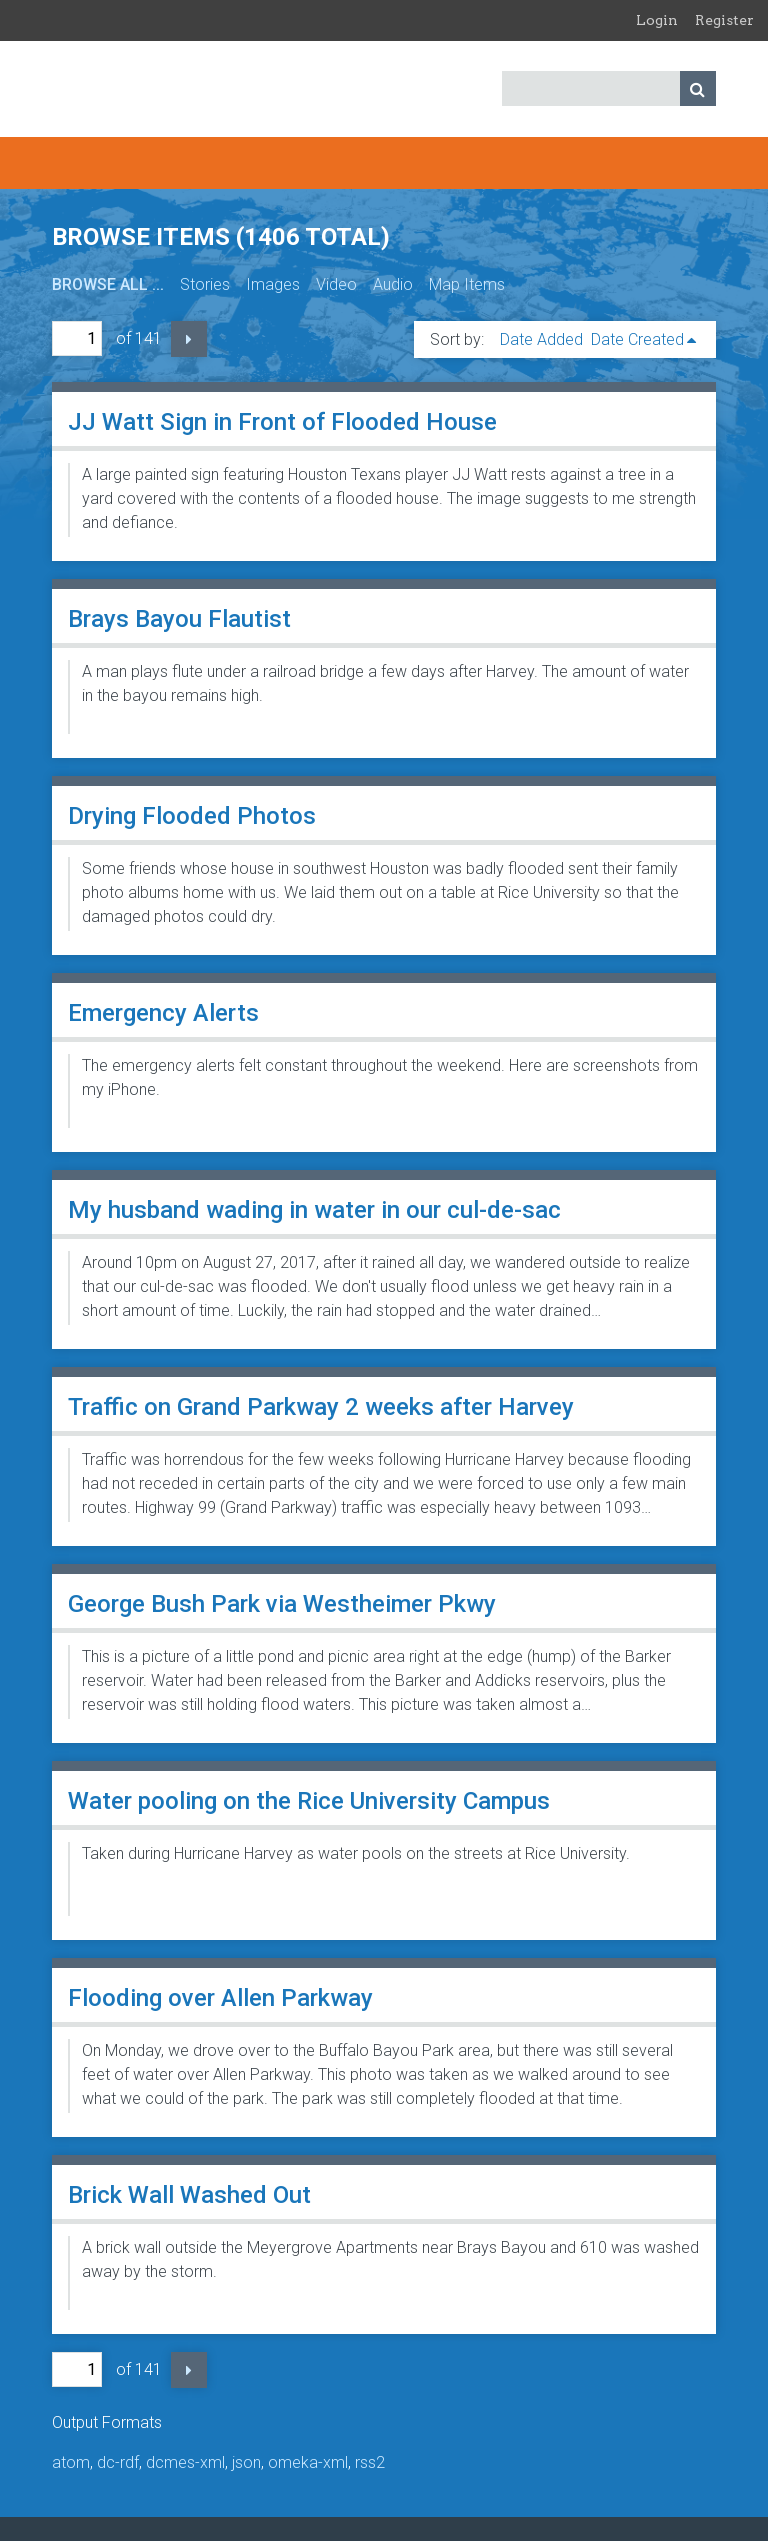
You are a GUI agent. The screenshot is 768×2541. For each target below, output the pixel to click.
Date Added (541, 339)
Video (336, 284)
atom (71, 2462)
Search (698, 88)
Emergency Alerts (163, 1013)
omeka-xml (308, 2462)
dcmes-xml (185, 2462)
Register (724, 20)
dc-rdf (118, 2462)
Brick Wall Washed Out (189, 2195)
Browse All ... (108, 284)
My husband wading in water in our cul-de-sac (314, 1210)
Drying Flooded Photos (192, 816)
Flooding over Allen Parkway (220, 1998)
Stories (205, 284)
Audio (393, 284)
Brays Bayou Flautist (179, 619)
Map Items (467, 284)
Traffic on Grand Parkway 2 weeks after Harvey (321, 1407)
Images (273, 284)
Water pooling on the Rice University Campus (309, 1801)
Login (657, 20)
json (246, 2462)
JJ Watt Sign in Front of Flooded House (282, 422)
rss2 (370, 2462)
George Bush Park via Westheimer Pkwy (282, 1604)
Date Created (637, 339)
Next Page (189, 339)
